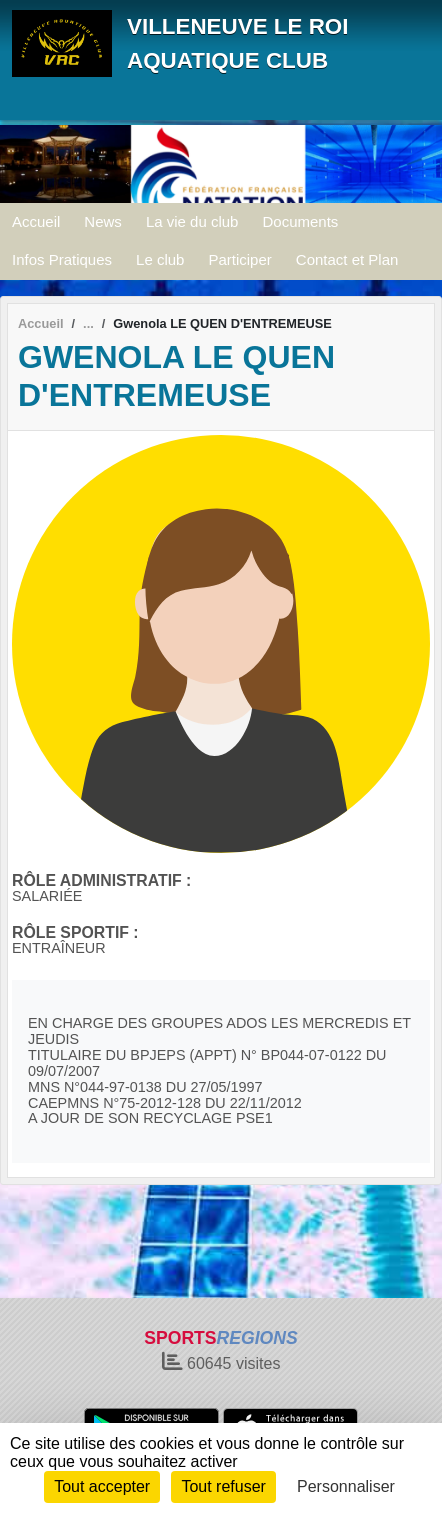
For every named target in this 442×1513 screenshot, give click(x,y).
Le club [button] (160, 259)
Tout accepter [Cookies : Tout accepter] (102, 1486)
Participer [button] (239, 259)
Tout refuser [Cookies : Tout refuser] (223, 1486)
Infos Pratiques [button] (62, 259)
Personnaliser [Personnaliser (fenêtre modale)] (346, 1486)
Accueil (36, 221)
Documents (300, 221)
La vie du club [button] (192, 221)
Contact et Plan (347, 259)
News (103, 221)
